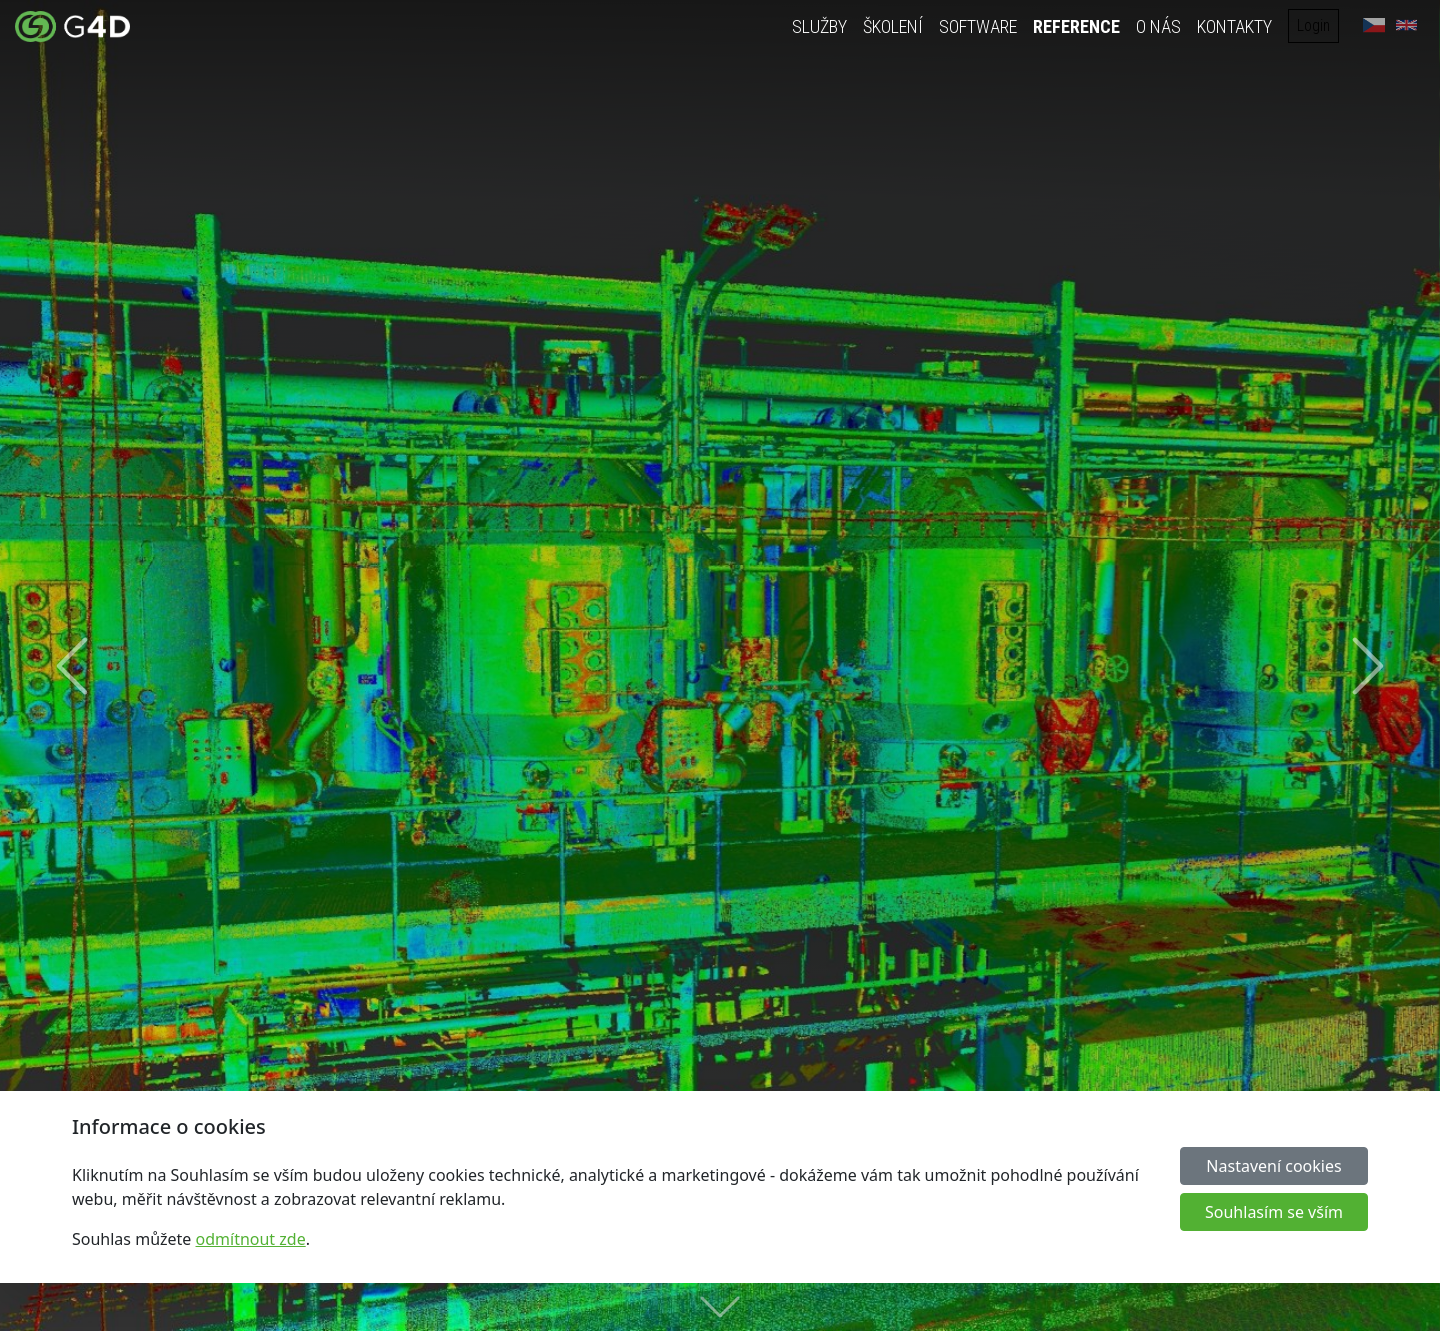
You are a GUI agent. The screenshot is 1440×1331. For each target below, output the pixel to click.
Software (978, 26)
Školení (893, 26)
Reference (1076, 26)
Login (1313, 25)
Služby (819, 26)
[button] (72, 665)
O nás (1158, 26)
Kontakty (1234, 26)
